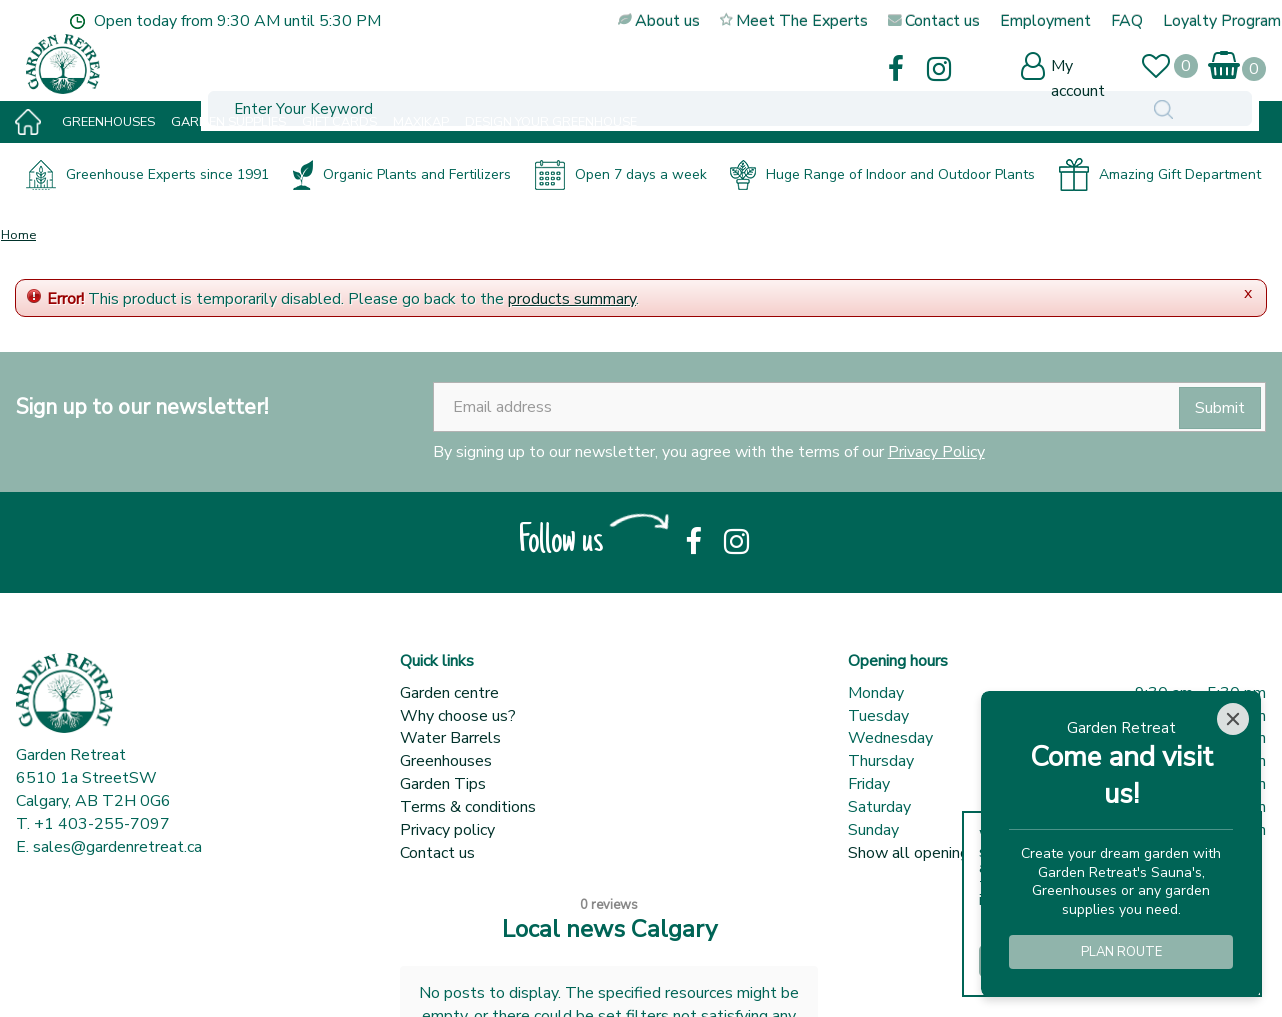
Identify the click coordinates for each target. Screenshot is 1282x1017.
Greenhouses (446, 761)
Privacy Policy (936, 452)
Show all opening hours (929, 853)
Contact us (437, 853)
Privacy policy (447, 830)
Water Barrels (450, 738)
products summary (572, 299)
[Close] (1233, 719)
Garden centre (449, 693)
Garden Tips (443, 784)
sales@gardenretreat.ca (117, 847)
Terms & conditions (468, 807)
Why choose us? (458, 716)
